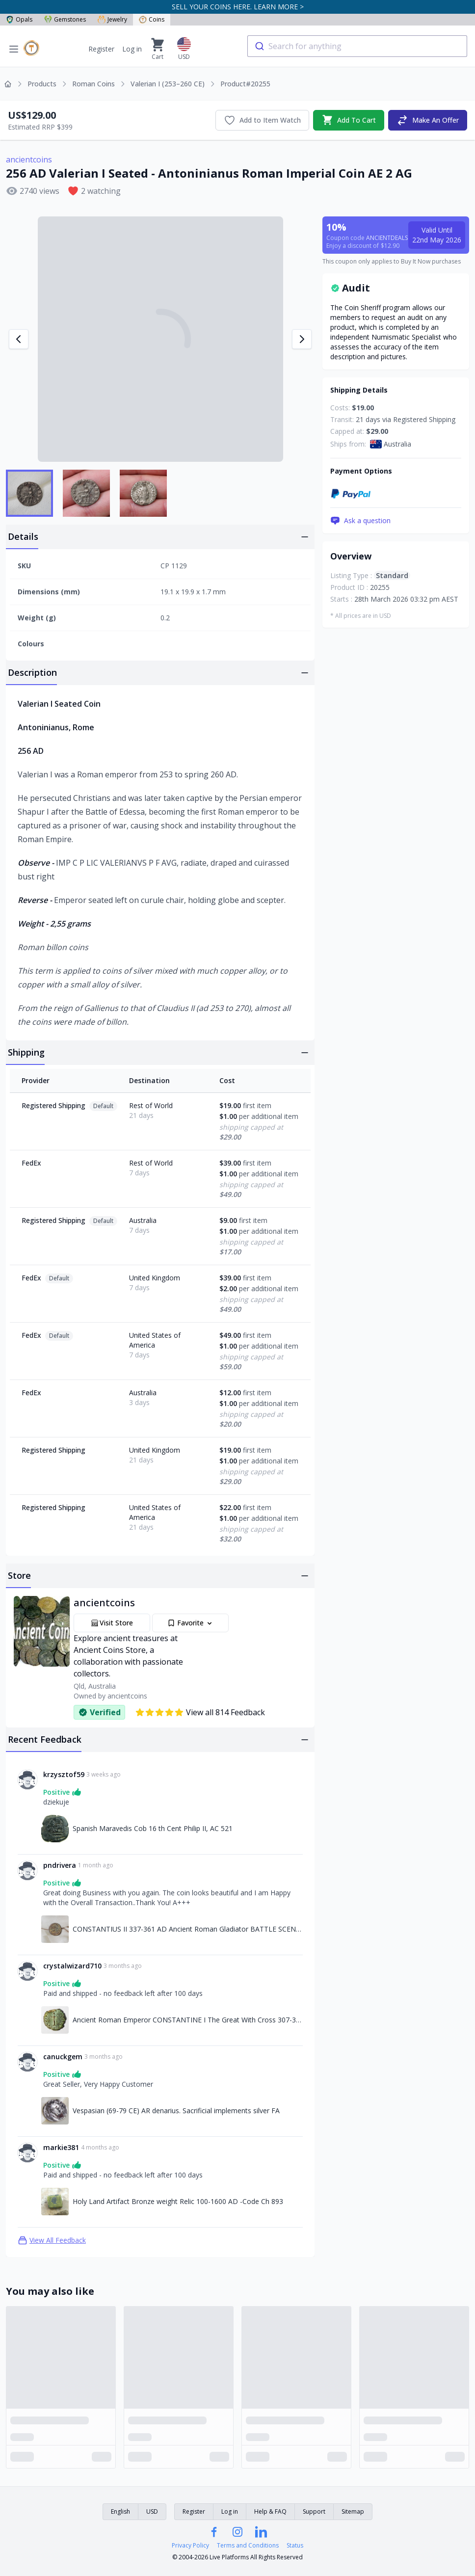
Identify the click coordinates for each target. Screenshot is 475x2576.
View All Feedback (52, 2240)
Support (314, 2511)
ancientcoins (29, 159)
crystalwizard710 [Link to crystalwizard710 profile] (72, 1965)
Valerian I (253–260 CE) (168, 83)
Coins (151, 19)
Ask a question (360, 521)
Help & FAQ (270, 2511)
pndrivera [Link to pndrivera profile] (59, 1865)
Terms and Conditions (248, 2545)
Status (295, 2545)
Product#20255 (245, 83)
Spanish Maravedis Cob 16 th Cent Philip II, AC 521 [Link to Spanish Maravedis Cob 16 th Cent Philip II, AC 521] (153, 1828)
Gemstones (65, 19)
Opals (19, 19)
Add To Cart (348, 120)
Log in (132, 48)
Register (101, 48)
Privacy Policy (190, 2545)
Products (41, 83)
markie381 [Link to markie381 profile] (61, 2147)
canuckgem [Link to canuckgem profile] (62, 2056)
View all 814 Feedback (200, 1712)
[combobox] (357, 46)
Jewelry (112, 19)
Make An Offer (427, 120)
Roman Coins (93, 83)
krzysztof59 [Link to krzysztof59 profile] (63, 1774)
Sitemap (353, 2511)
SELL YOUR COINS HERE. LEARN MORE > (238, 6)
